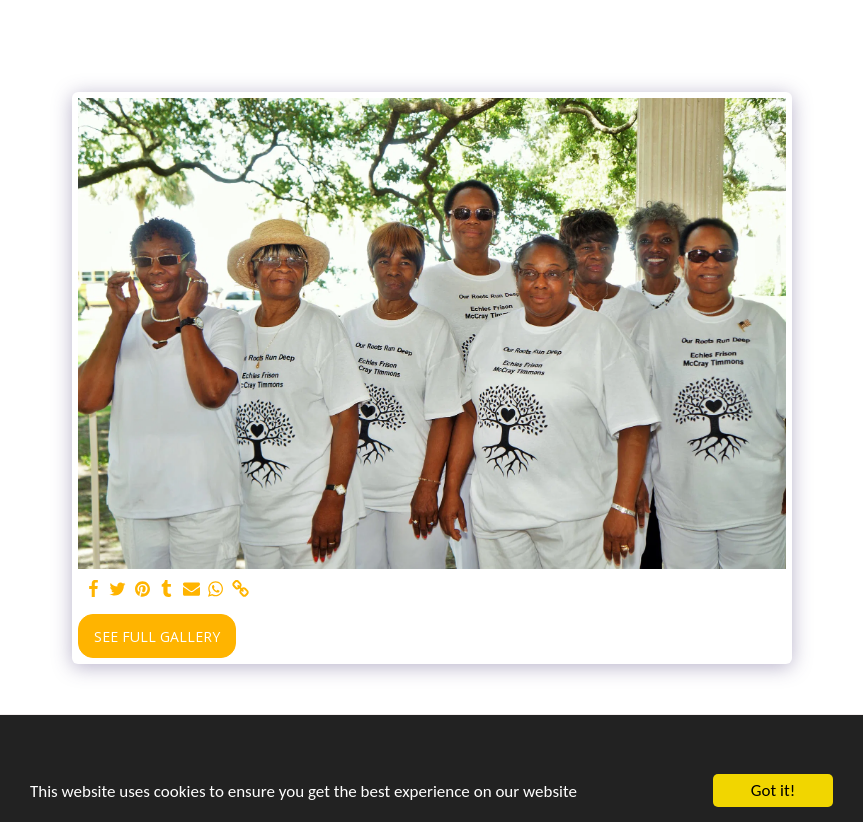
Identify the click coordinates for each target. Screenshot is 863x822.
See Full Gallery (157, 636)
